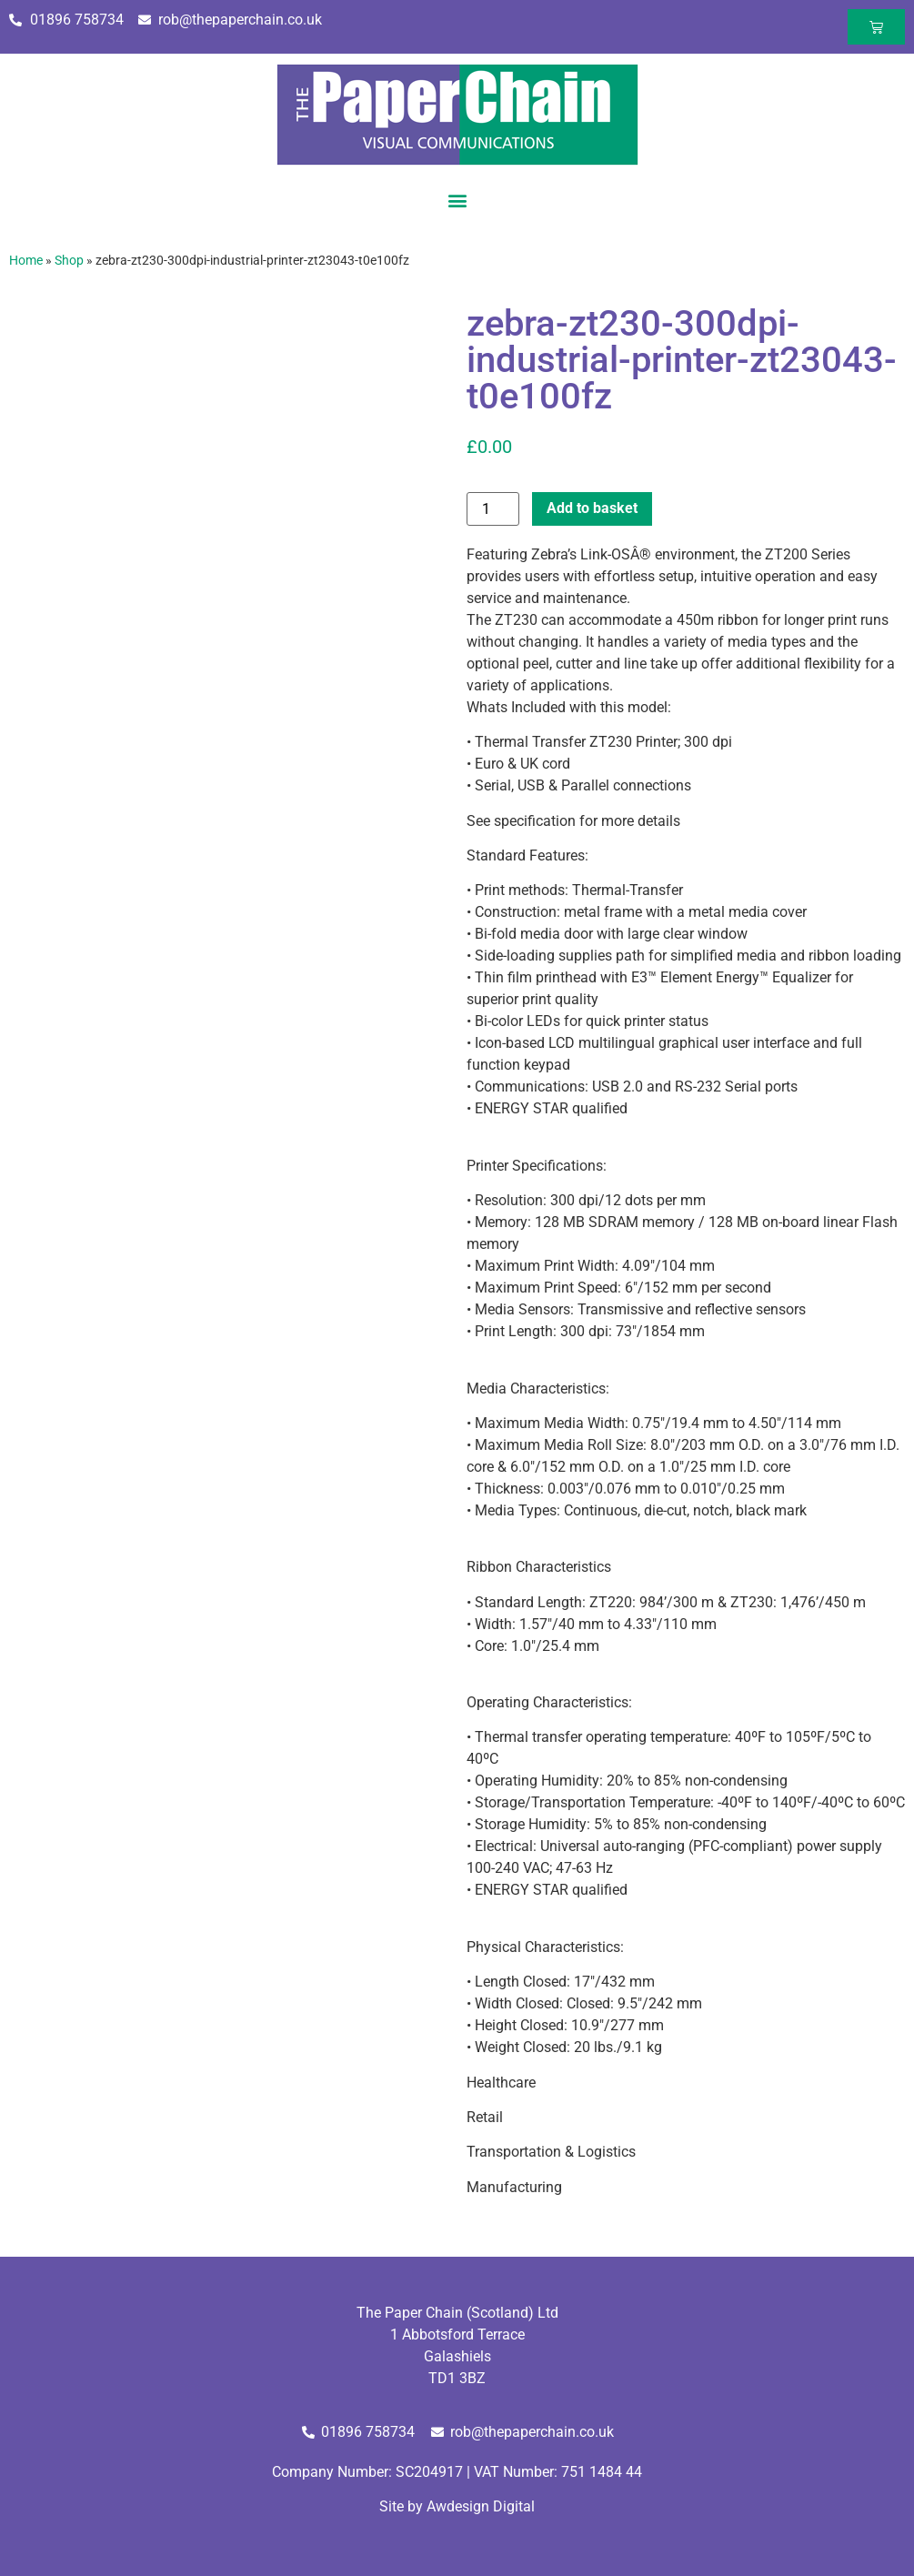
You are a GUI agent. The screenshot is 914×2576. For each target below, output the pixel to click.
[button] (457, 200)
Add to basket (592, 508)
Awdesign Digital (481, 2506)
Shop (69, 260)
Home (26, 260)
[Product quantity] (493, 509)
